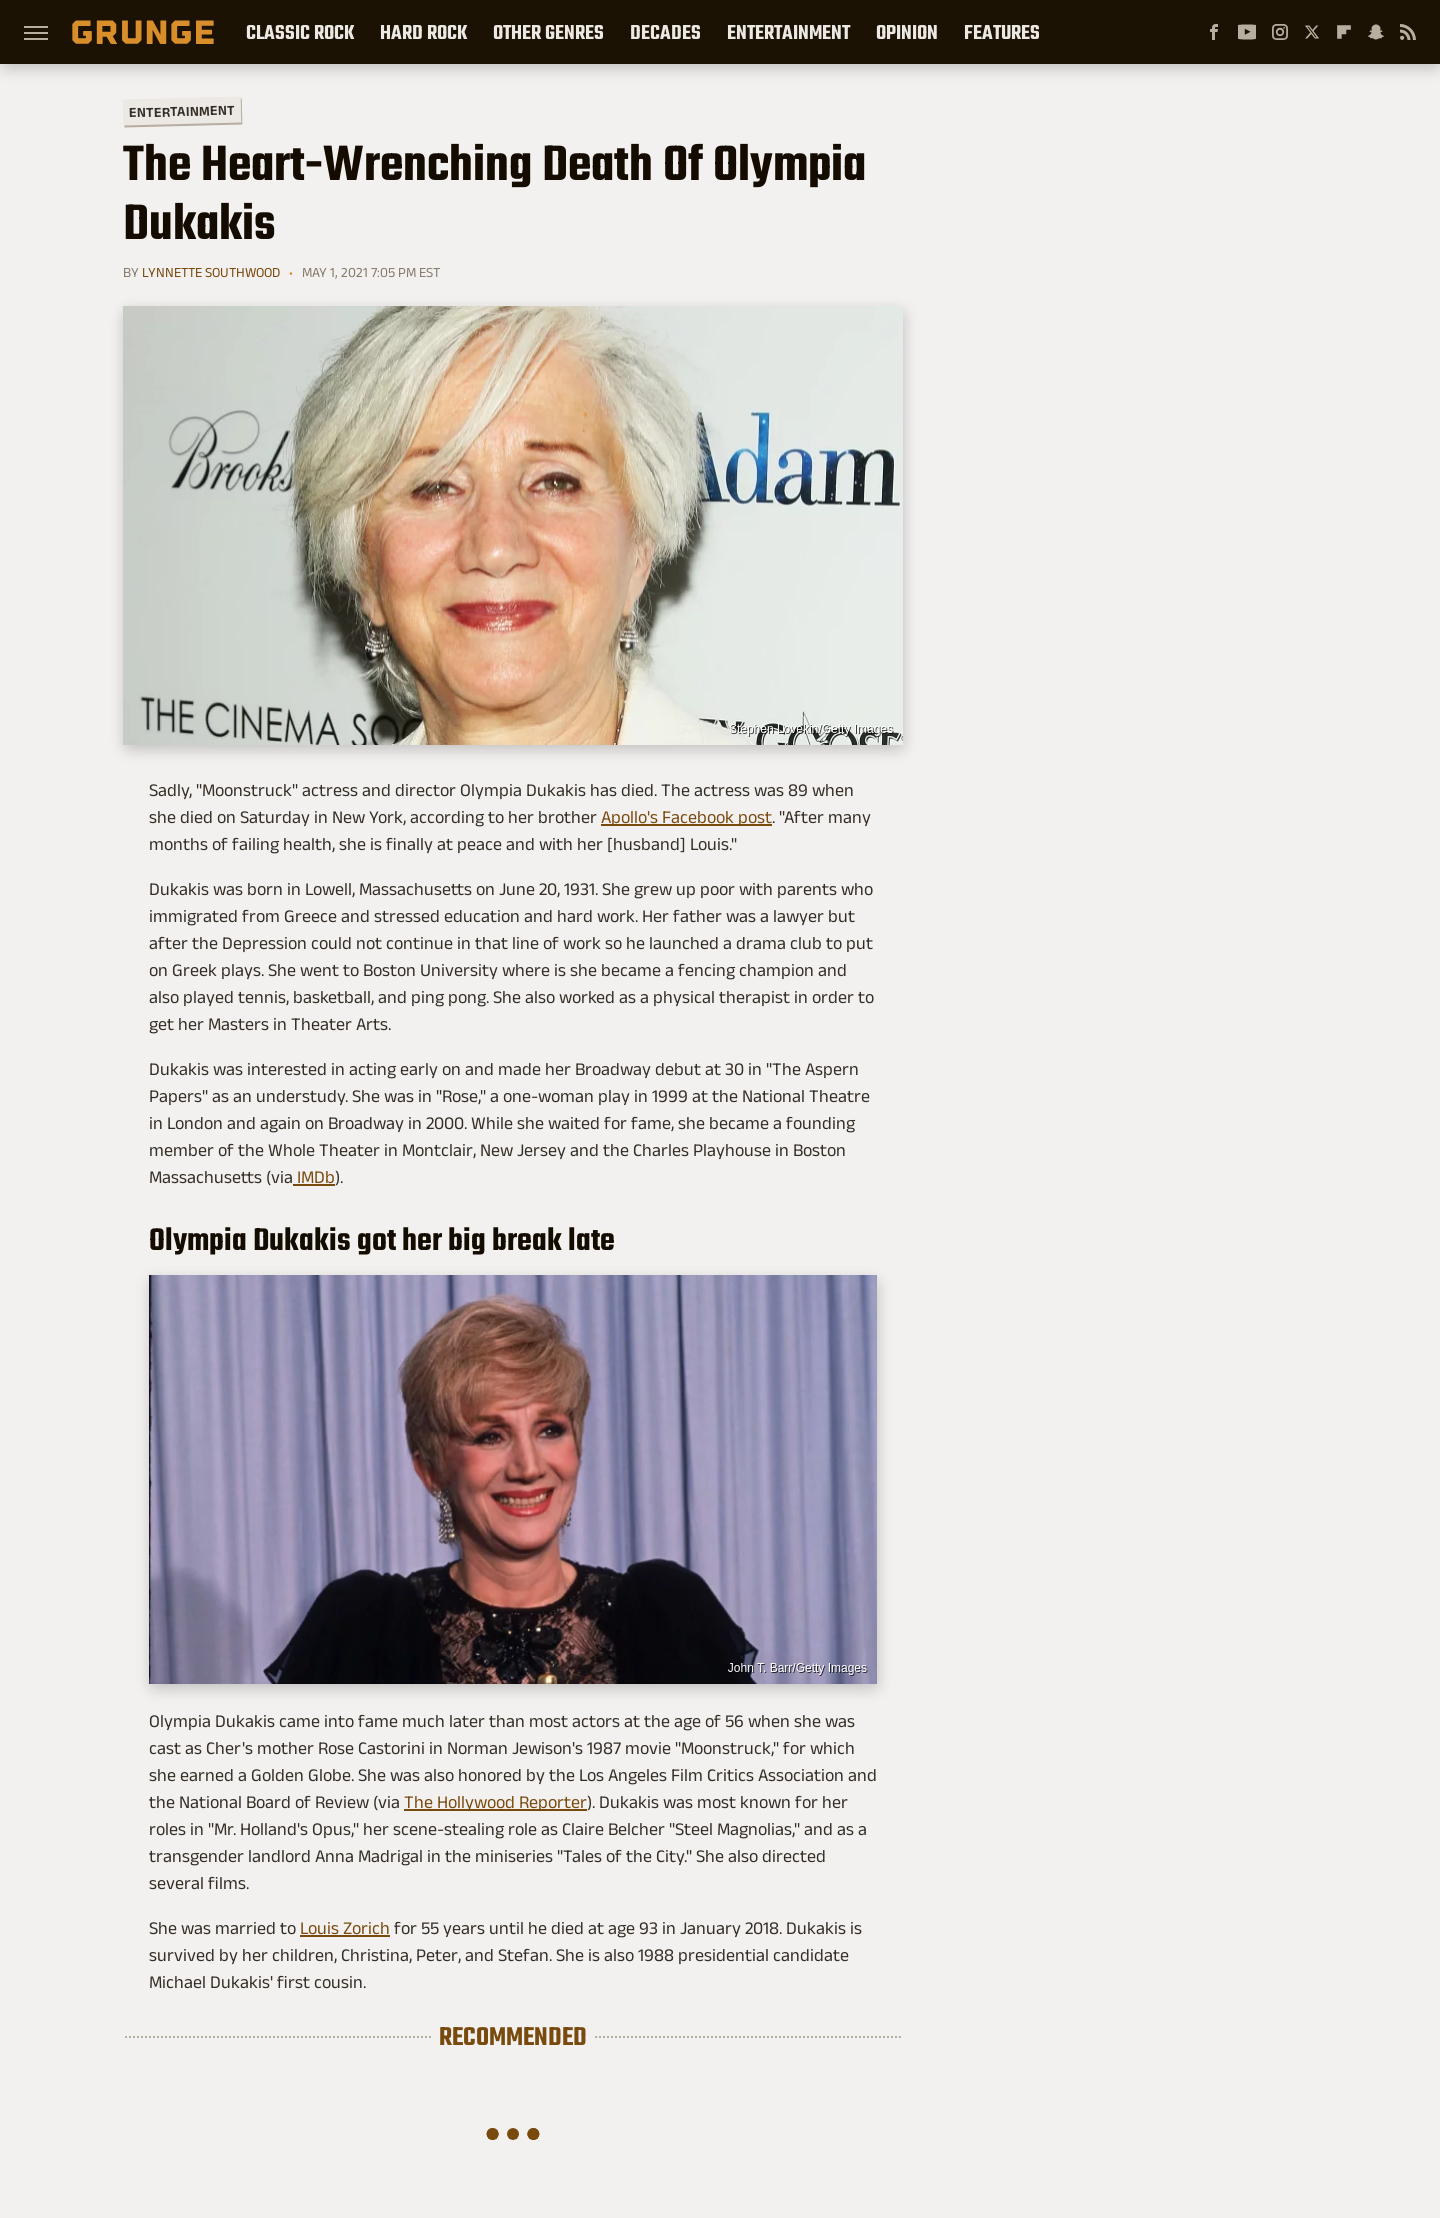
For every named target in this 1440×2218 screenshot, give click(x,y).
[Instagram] (1280, 32)
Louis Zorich (345, 1928)
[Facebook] (1214, 32)
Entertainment (788, 32)
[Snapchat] (1376, 32)
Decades (665, 32)
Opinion (907, 32)
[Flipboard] (1344, 32)
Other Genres (548, 32)
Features (1002, 32)
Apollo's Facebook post (686, 817)
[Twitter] (1312, 32)
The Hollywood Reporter (495, 1802)
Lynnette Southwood (211, 272)
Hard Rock (423, 32)
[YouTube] (1247, 32)
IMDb (314, 1177)
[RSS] (1408, 32)
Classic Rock (300, 32)
